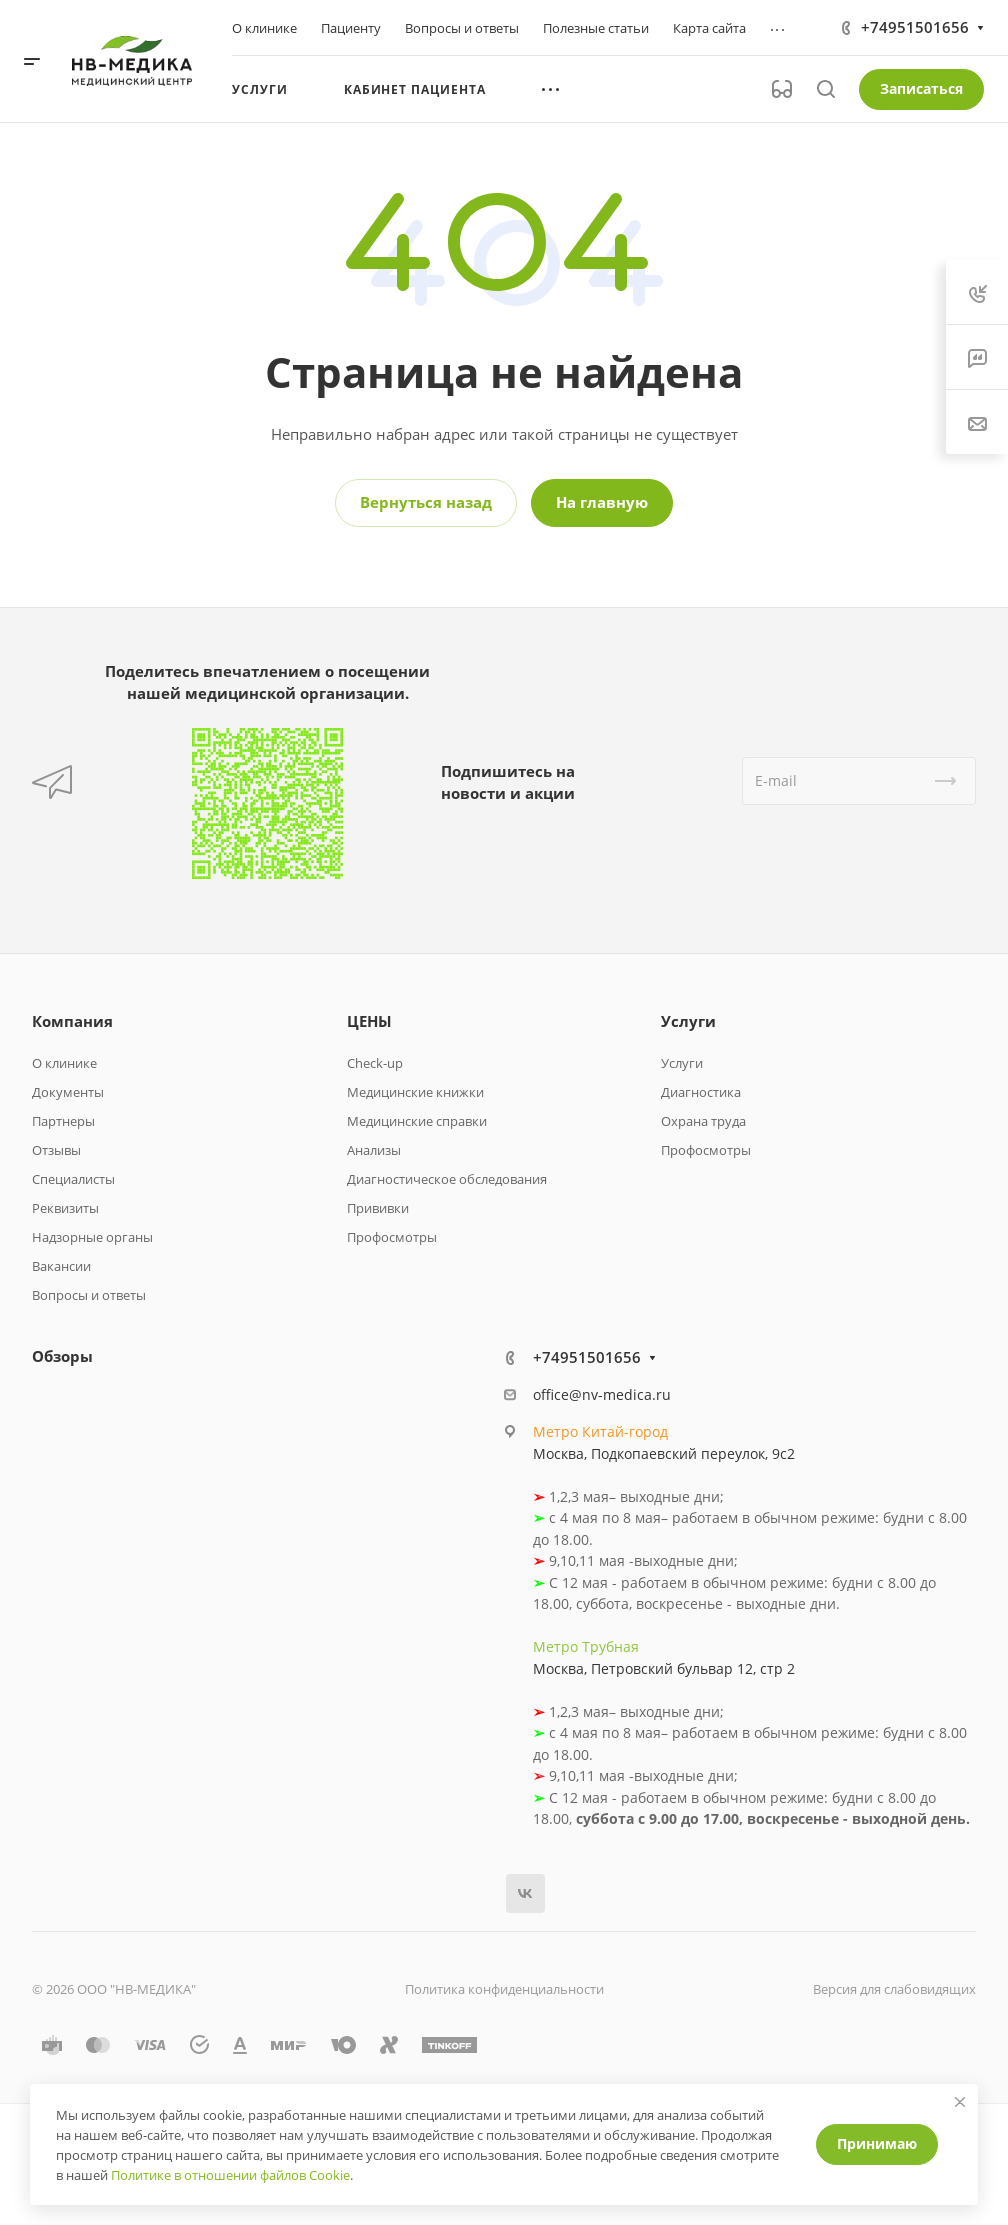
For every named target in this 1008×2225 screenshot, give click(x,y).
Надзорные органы (92, 1237)
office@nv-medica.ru (602, 1394)
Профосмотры (392, 1237)
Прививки (378, 1208)
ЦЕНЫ (369, 1021)
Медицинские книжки (415, 1092)
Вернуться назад (426, 502)
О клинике (64, 1063)
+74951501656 (915, 27)
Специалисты (73, 1179)
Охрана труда (703, 1121)
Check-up (375, 1063)
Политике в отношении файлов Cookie (230, 2175)
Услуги (688, 1021)
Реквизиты (65, 1208)
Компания (72, 1021)
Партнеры (63, 1121)
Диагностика (701, 1092)
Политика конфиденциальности (504, 1989)
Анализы (374, 1150)
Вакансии (61, 1266)
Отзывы (56, 1150)
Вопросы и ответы (89, 1295)
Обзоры (62, 1356)
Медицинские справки (417, 1121)
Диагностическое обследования (447, 1179)
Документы (68, 1092)
